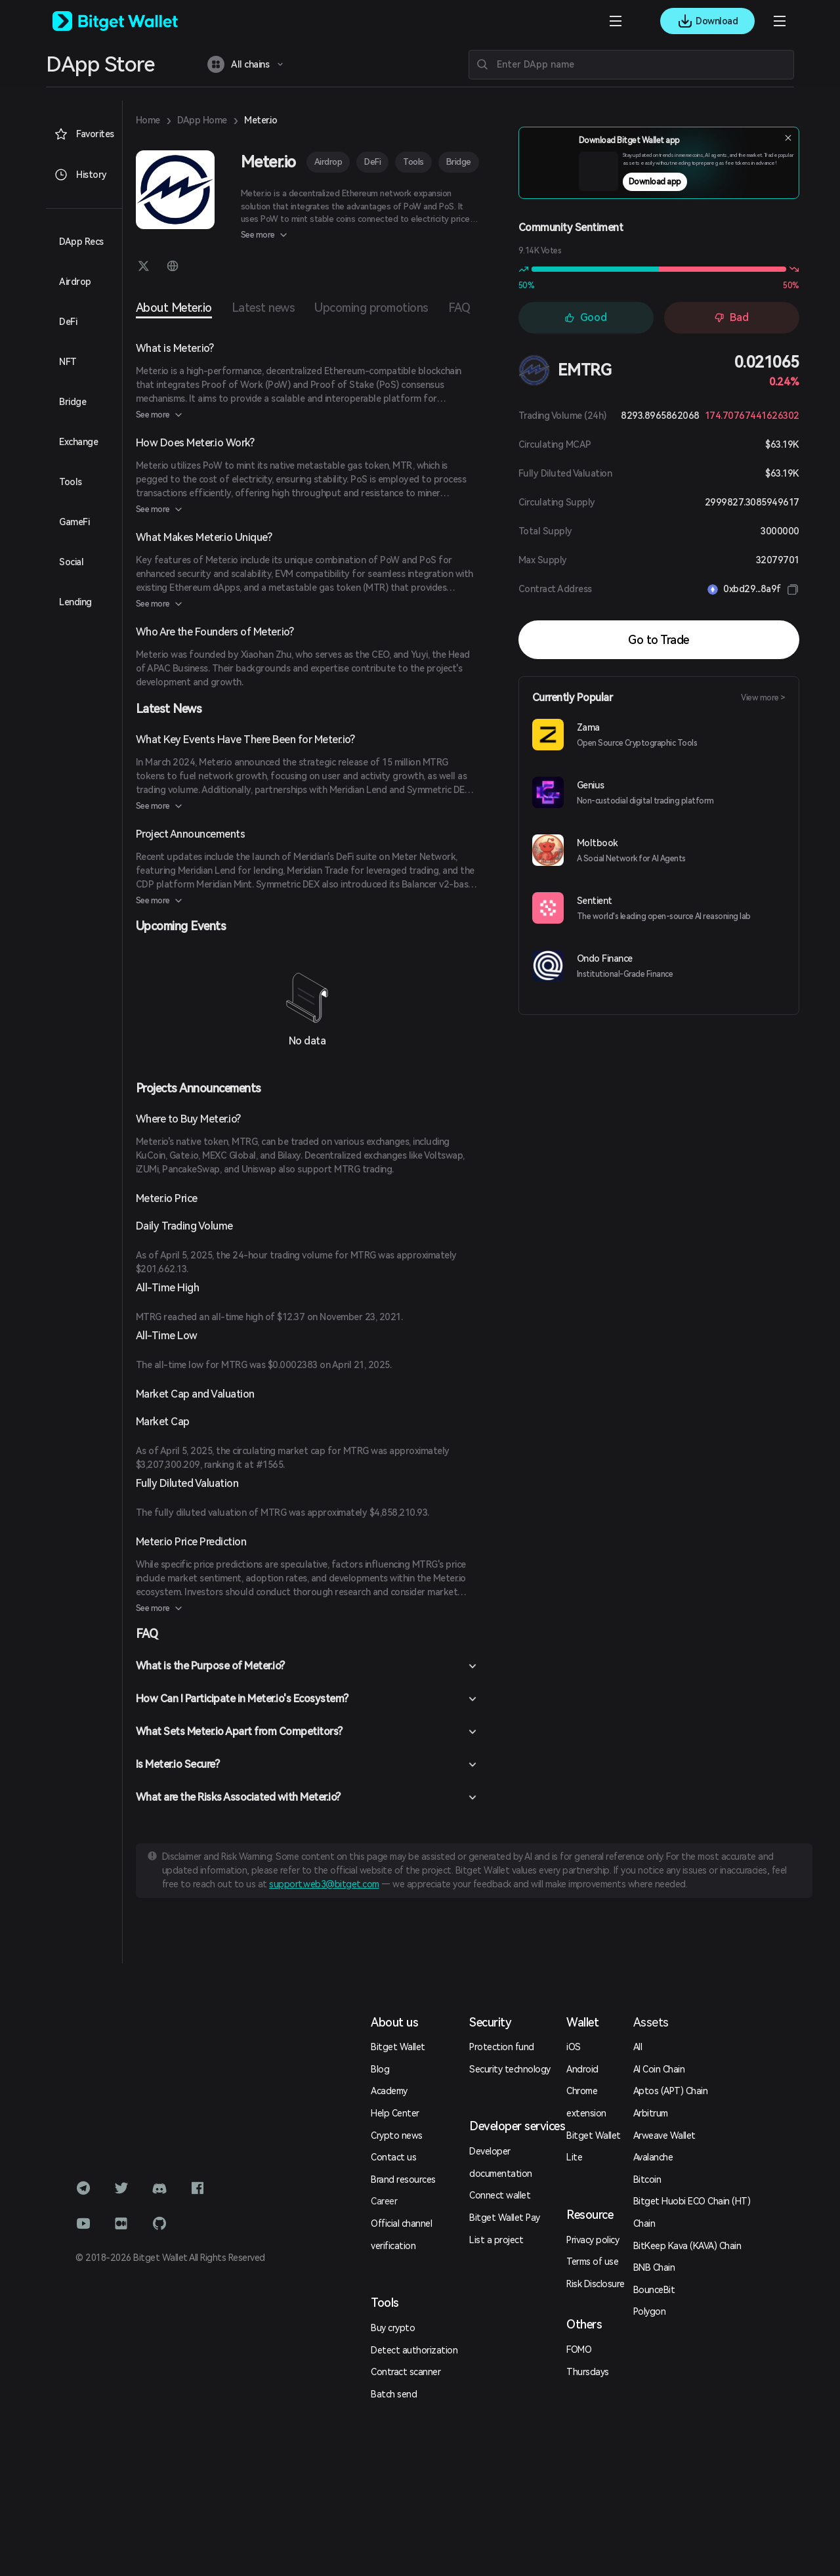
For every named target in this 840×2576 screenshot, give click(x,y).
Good (585, 317)
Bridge (458, 162)
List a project (496, 2240)
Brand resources (403, 2179)
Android (582, 2069)
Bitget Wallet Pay (504, 2217)
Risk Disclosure (595, 2284)
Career (384, 2201)
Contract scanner (405, 2372)
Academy (389, 2091)
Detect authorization (414, 2350)
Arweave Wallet (664, 2135)
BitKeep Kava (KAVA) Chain (687, 2246)
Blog (380, 2069)
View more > (763, 697)
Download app (684, 185)
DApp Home (202, 120)
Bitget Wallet (398, 2047)
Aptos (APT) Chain (670, 2091)
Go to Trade (658, 640)
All (637, 2047)
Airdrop (328, 162)
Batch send (394, 2394)
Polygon (649, 2311)
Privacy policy (592, 2240)
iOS (573, 2047)
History (80, 174)
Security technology (510, 2069)
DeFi (372, 162)
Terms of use (592, 2261)
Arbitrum (650, 2113)
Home (148, 120)
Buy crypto (393, 2328)
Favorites (84, 134)
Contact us (393, 2157)
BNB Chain (654, 2267)
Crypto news (397, 2135)
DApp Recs (81, 241)
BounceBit (654, 2290)
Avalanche (653, 2157)
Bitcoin (647, 2179)
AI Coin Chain (659, 2069)
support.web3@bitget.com (324, 1884)
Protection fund (501, 2047)
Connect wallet (499, 2195)
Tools (413, 162)
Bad (731, 317)
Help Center (395, 2113)
